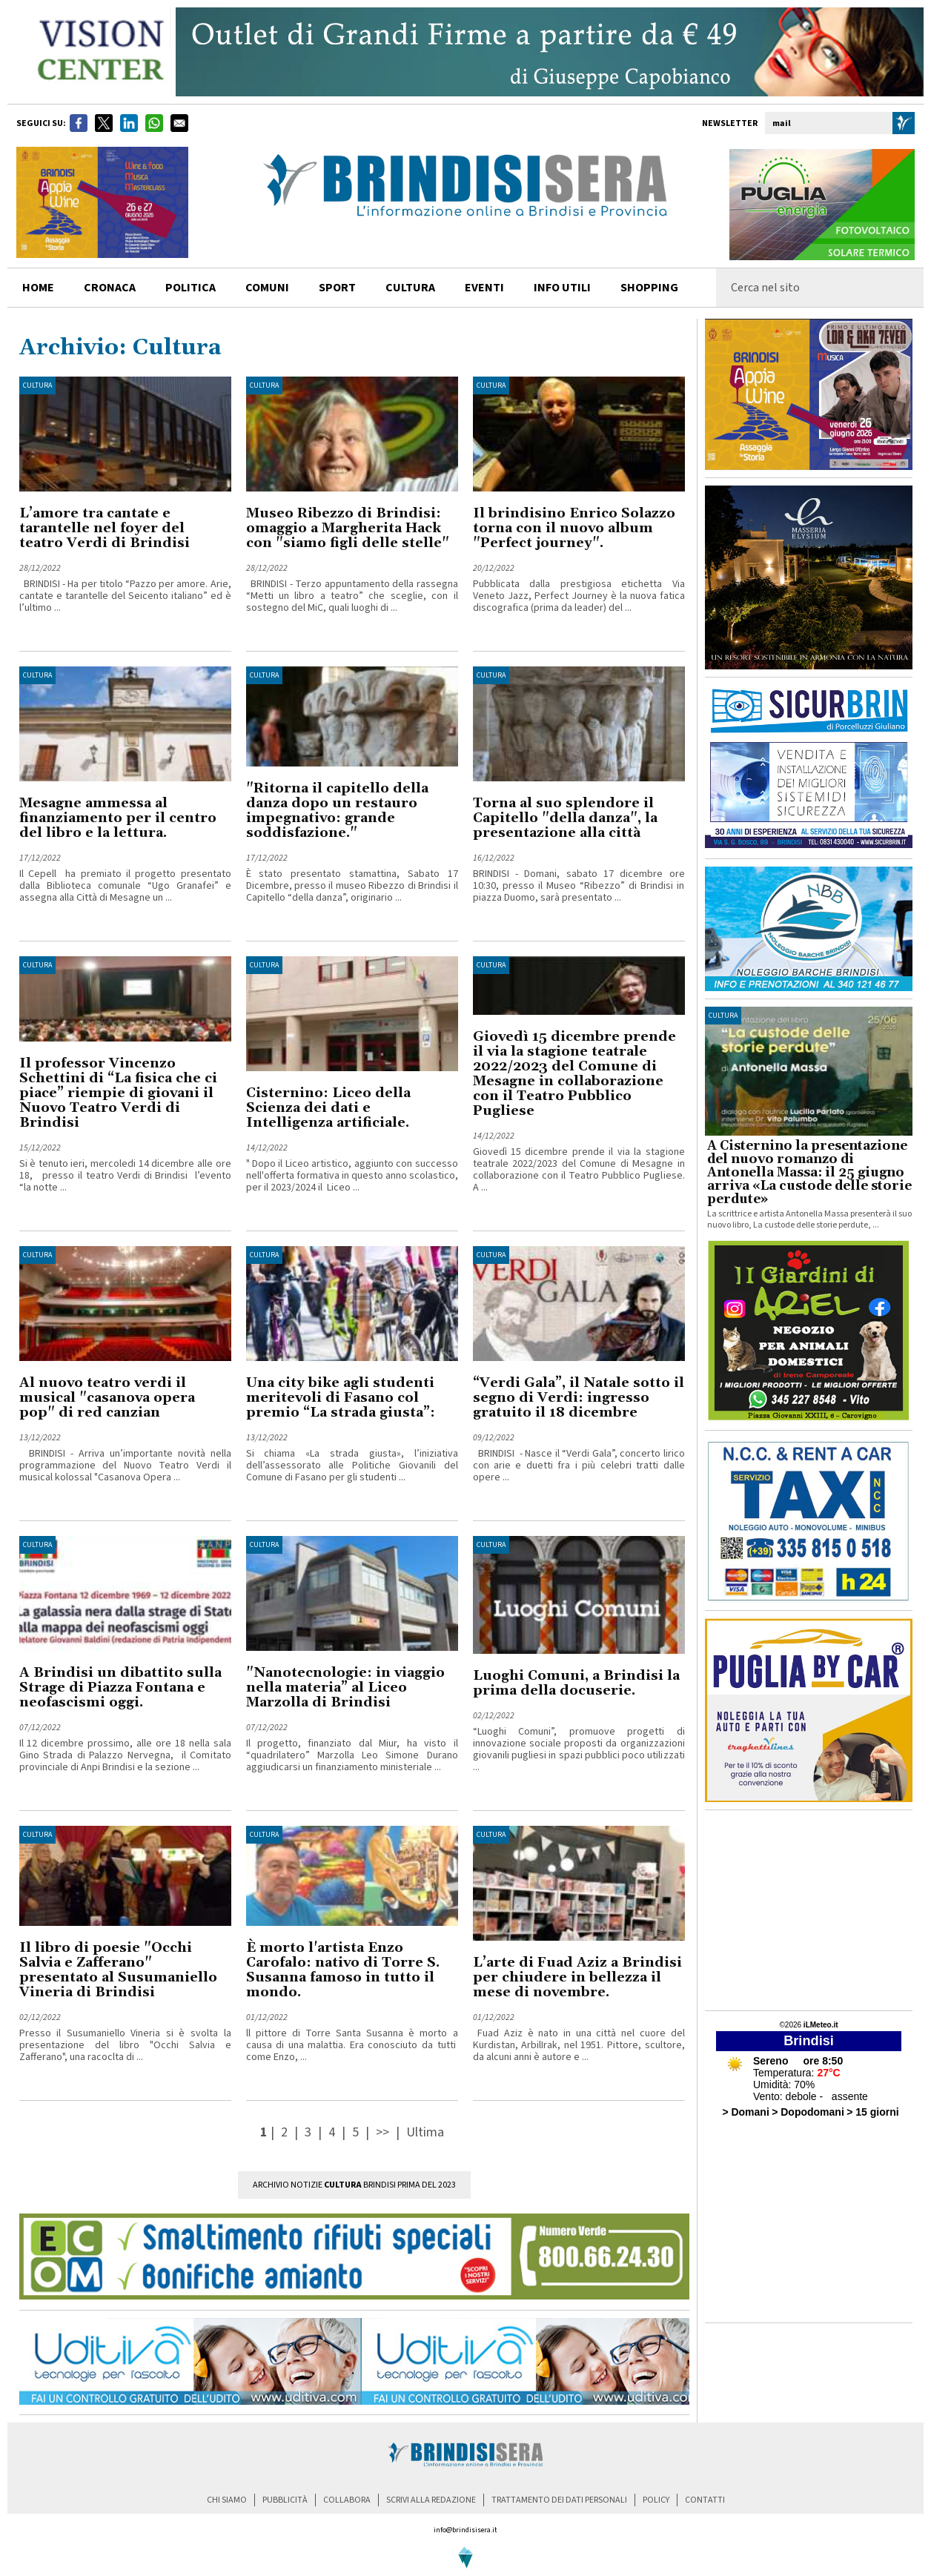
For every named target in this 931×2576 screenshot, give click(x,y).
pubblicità (285, 2500)
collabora (347, 2500)
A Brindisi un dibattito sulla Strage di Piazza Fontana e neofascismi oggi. (120, 1687)
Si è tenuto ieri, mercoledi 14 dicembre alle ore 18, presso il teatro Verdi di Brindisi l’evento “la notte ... (125, 1175)
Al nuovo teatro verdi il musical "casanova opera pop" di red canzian (107, 1397)
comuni (267, 287)
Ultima (425, 2132)
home (38, 287)
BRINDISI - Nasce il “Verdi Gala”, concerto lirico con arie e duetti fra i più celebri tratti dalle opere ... (579, 1465)
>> (384, 2132)
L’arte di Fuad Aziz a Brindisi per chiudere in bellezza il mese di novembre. (577, 1977)
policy (656, 2500)
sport (337, 287)
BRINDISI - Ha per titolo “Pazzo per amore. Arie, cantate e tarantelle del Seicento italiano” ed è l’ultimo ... (125, 596)
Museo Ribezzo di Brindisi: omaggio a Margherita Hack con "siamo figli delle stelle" (347, 528)
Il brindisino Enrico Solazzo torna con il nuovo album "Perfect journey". (574, 528)
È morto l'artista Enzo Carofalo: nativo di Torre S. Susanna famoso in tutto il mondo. (343, 1970)
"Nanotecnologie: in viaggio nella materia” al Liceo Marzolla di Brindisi (345, 1687)
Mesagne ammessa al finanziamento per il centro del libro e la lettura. (117, 818)
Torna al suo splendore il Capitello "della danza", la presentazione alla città (565, 818)
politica (190, 287)
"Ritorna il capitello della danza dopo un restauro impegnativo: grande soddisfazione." (337, 810)
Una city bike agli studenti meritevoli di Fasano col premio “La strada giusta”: (340, 1397)
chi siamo (227, 2500)
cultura (410, 287)
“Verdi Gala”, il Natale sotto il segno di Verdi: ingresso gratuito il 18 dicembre (578, 1397)
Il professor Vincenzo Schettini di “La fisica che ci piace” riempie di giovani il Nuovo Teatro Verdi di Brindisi (118, 1093)
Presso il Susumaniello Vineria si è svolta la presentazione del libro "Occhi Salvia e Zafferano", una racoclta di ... (125, 2045)
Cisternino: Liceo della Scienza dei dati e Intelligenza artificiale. (328, 1108)
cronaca (110, 287)
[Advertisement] (808, 1910)
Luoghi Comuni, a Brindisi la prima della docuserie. (576, 1683)
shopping (649, 287)
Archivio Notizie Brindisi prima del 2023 (354, 2185)
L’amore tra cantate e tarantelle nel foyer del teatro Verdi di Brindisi (104, 528)
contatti (705, 2500)
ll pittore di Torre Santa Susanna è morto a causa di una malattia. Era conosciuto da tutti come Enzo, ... (352, 2045)
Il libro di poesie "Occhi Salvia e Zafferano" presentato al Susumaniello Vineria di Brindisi (118, 1970)
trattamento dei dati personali (559, 2500)
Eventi (484, 287)
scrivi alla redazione (431, 2500)
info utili (562, 287)
